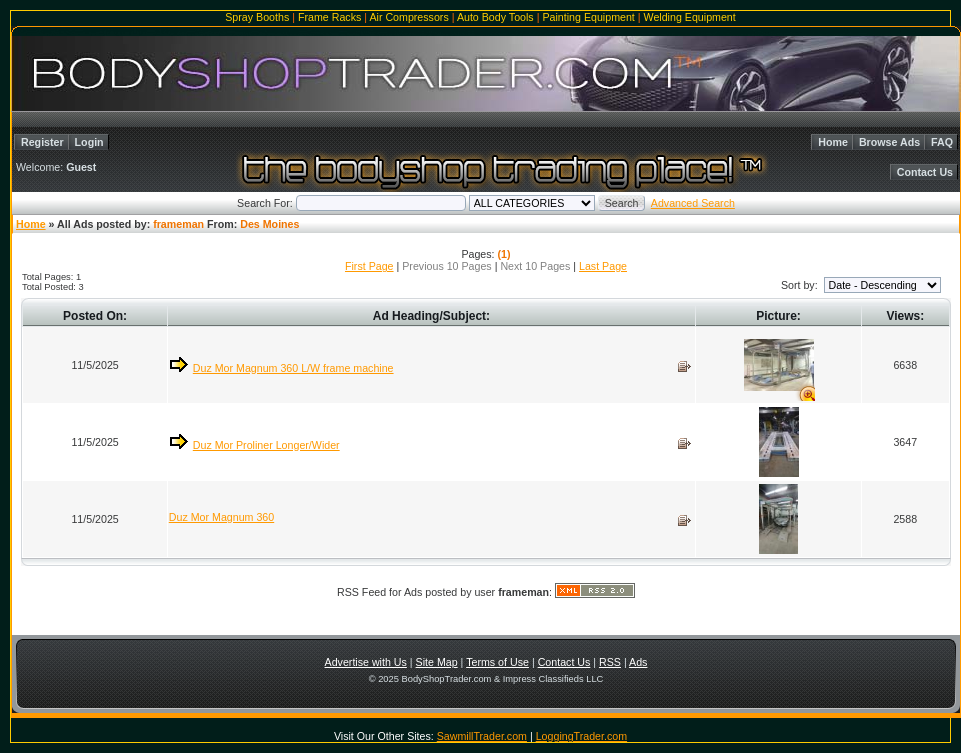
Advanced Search (693, 203)
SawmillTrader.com (482, 736)
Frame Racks (329, 17)
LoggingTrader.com (581, 736)
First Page (369, 266)
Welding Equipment (690, 17)
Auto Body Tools (495, 17)
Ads (638, 662)
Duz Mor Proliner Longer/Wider (266, 445)
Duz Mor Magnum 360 (221, 517)
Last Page (603, 266)
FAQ (942, 142)
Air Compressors (408, 17)
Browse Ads (889, 142)
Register (42, 142)
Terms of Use (497, 662)
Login (89, 142)
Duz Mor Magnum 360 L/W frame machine (293, 368)
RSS (610, 662)
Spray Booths (257, 17)
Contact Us (925, 172)
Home (833, 142)
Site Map (437, 662)
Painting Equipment (588, 17)
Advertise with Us (366, 662)
